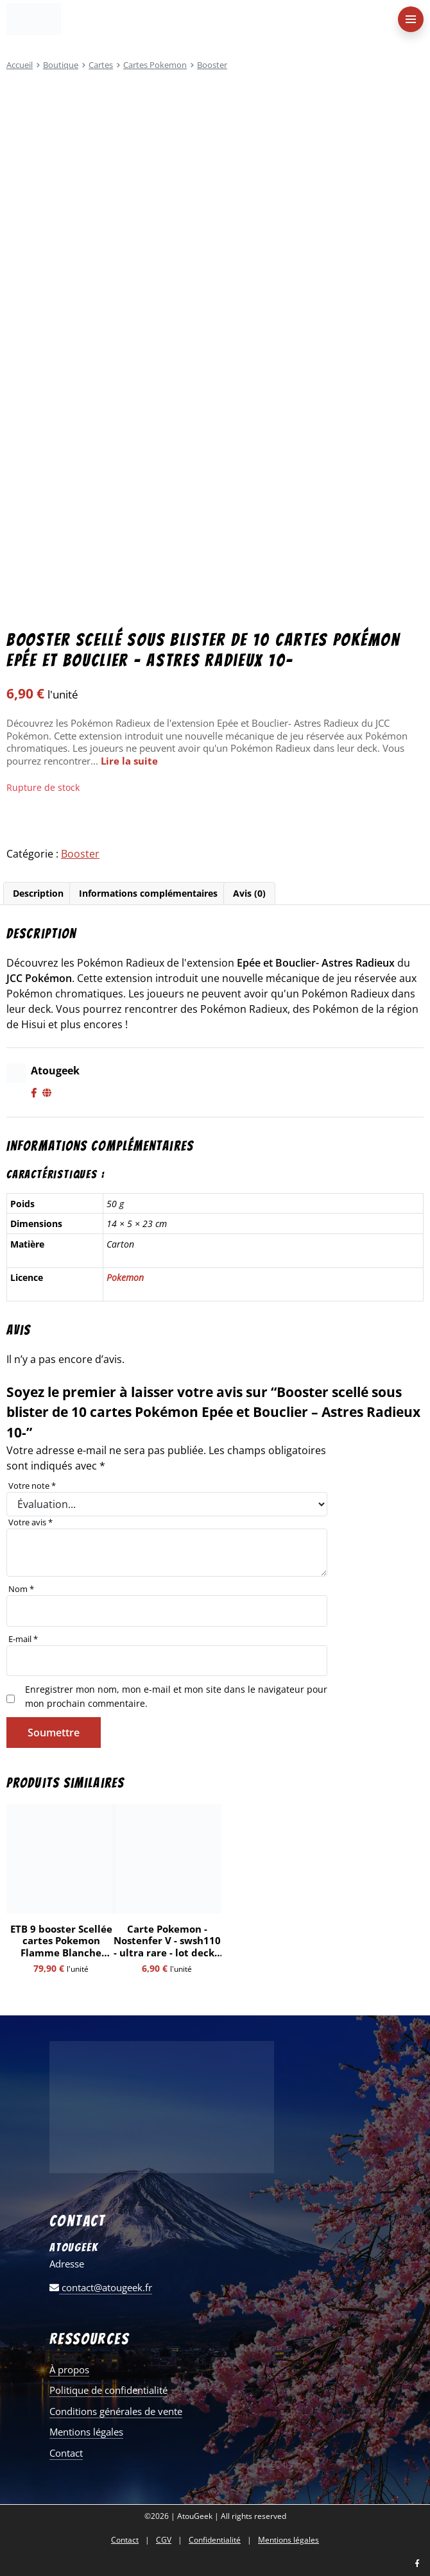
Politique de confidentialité (108, 2390)
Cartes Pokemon (155, 65)
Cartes (101, 65)
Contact (66, 2452)
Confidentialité (215, 2540)
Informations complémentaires (148, 893)
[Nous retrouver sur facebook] (417, 2564)
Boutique (60, 65)
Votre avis (30, 1522)
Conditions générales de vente (115, 2411)
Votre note (32, 1485)
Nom (21, 1589)
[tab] (38, 893)
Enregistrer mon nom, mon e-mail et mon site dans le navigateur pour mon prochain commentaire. (176, 1696)
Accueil (19, 65)
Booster (212, 65)
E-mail (23, 1639)
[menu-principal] (411, 19)
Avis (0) (249, 893)
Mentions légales (86, 2431)
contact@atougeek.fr (100, 2287)
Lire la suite (129, 760)
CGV (163, 2540)
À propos (69, 2369)
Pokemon (125, 1277)
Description (38, 893)
